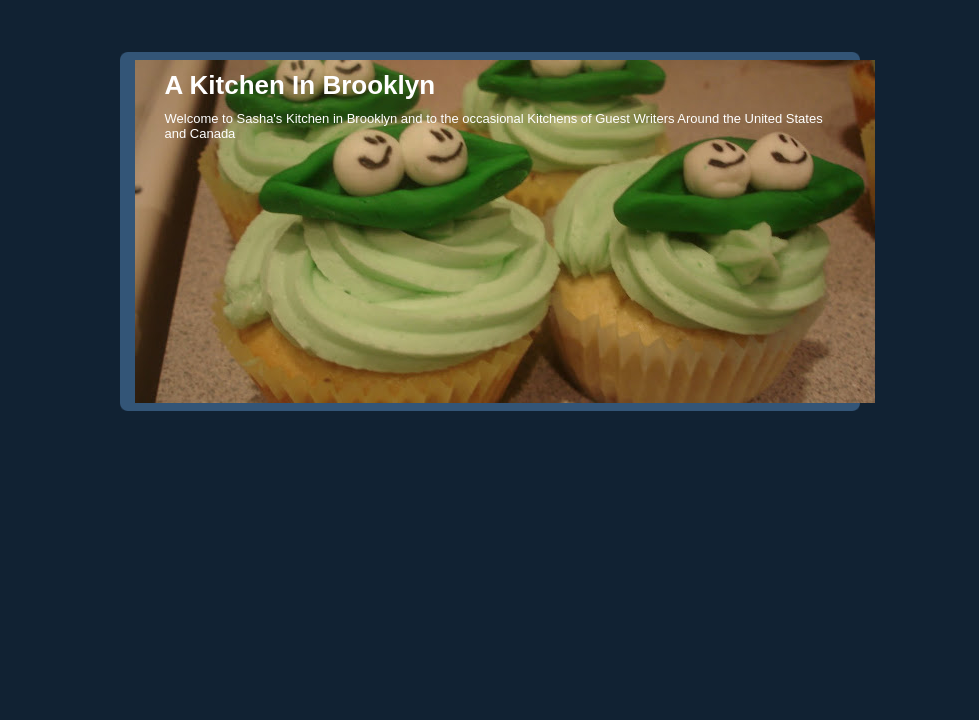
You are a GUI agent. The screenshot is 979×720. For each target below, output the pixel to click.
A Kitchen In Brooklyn (300, 85)
